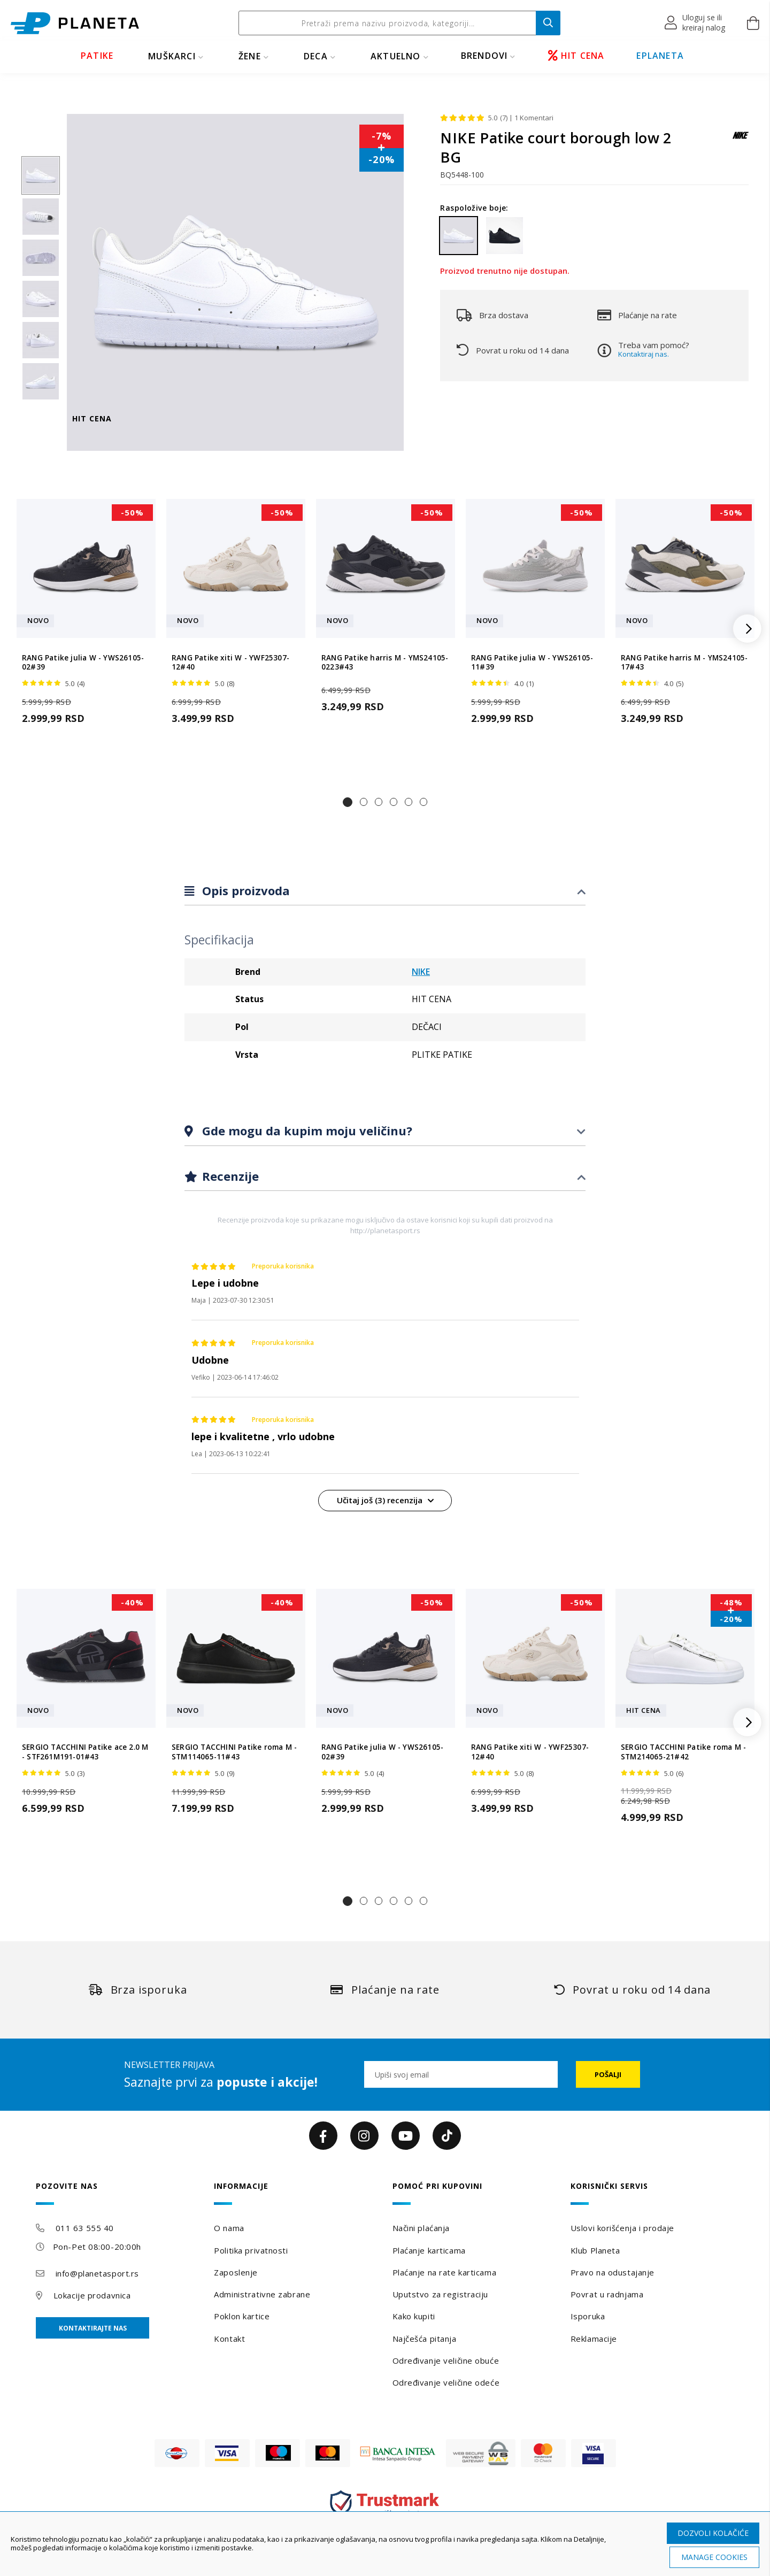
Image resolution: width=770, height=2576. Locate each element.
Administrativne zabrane (262, 2294)
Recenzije (229, 1176)
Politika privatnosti (251, 2250)
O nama (229, 2228)
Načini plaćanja (421, 2228)
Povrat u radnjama (607, 2294)
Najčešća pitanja (424, 2338)
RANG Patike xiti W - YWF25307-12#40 (230, 662)
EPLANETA (660, 55)
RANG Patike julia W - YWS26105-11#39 (532, 662)
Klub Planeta (595, 2250)
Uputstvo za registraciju (440, 2294)
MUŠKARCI (172, 56)
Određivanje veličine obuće (445, 2360)
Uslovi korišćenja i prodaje (622, 2228)
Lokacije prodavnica (92, 2295)
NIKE (421, 972)
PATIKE (97, 55)
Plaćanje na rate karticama (444, 2272)
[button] (695, 23)
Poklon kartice (242, 2316)
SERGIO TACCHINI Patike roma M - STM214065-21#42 (683, 1752)
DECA (316, 56)
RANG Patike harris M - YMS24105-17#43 (684, 662)
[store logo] (75, 23)
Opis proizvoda (244, 890)
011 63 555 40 (85, 2228)
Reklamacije (594, 2338)
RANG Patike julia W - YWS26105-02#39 (83, 662)
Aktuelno (396, 56)
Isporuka (588, 2316)
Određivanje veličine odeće (446, 2382)
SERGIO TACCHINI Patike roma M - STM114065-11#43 (234, 1752)
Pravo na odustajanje (612, 2272)
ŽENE (249, 56)
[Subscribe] (608, 2074)
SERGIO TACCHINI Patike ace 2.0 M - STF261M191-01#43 (85, 1752)
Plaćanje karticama (429, 2250)
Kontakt (229, 2338)
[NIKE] (741, 140)
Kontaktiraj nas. (643, 354)
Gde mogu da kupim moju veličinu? (305, 1130)
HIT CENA (576, 55)
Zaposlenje (236, 2272)
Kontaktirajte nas (93, 2328)
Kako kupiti (413, 2316)
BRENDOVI (484, 55)
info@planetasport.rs (97, 2273)
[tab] (385, 891)
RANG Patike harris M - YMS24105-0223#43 (384, 662)
